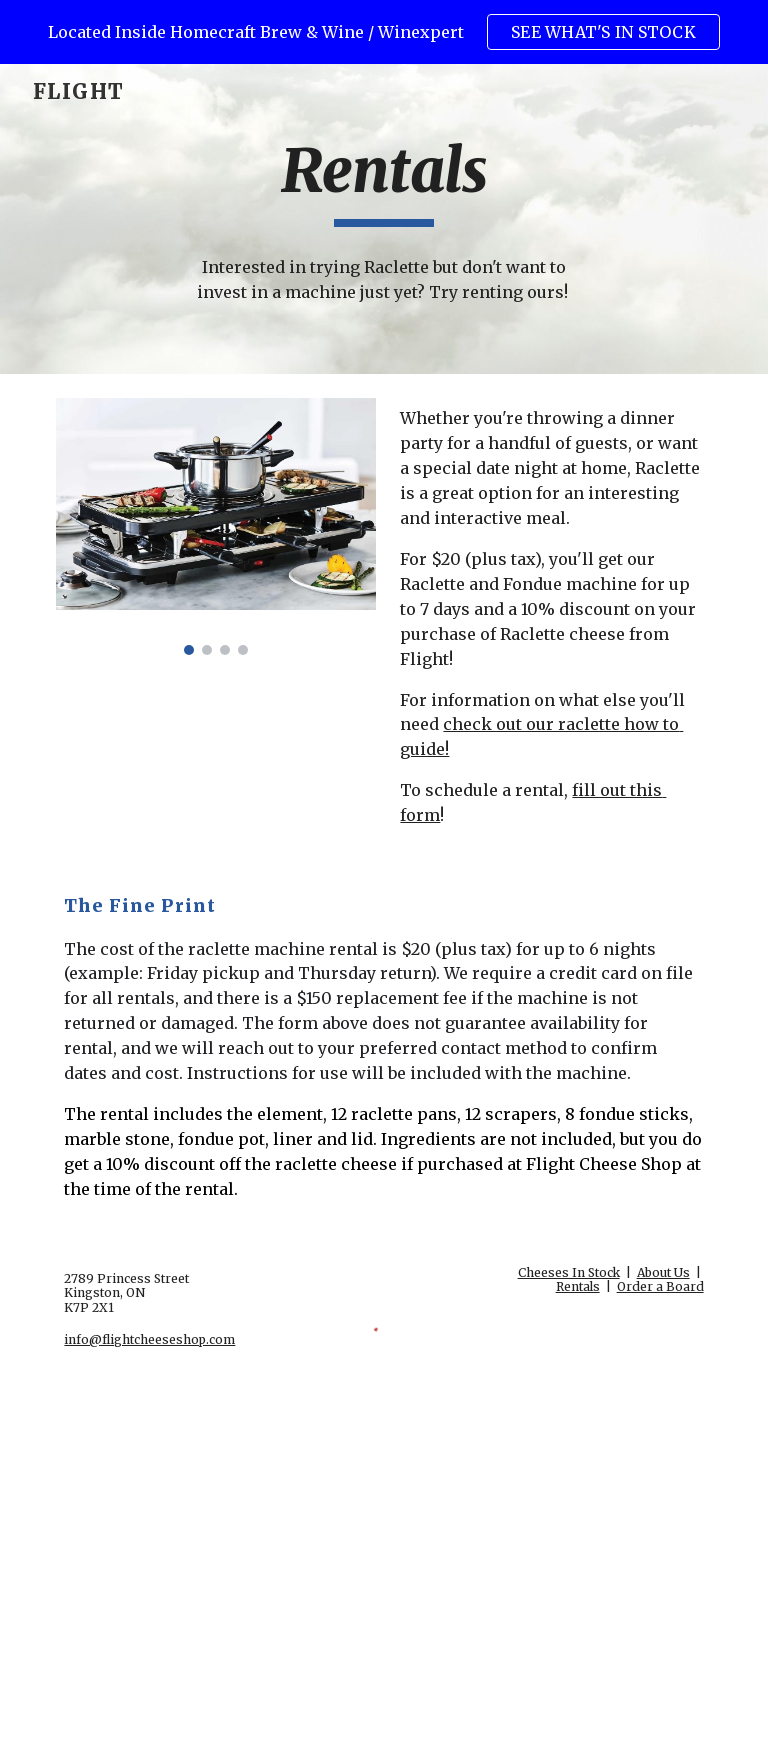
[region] (384, 32)
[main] (383, 180)
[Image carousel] (215, 526)
